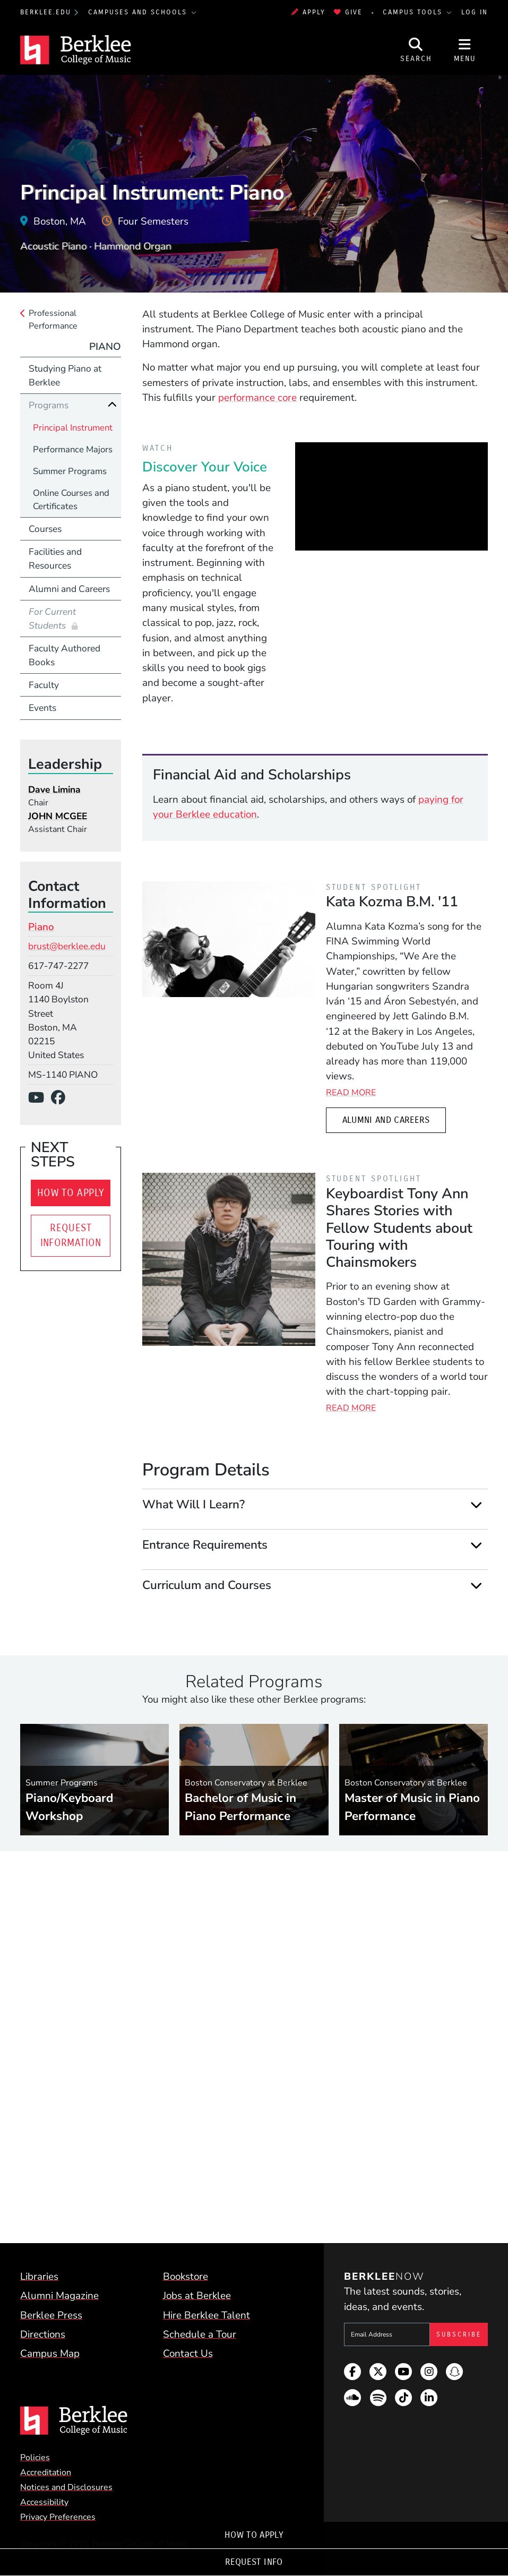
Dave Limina (54, 789)
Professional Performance (53, 319)
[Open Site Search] (416, 50)
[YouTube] (39, 1097)
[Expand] (476, 1505)
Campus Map (50, 2353)
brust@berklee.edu (67, 946)
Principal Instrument (73, 428)
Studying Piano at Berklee (65, 375)
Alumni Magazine (59, 2296)
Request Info (253, 2562)
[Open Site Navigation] (465, 50)
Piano (105, 347)
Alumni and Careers (385, 1120)
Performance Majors (73, 449)
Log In (474, 12)
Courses (45, 528)
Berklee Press (51, 2315)
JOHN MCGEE (57, 816)
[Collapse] (112, 404)
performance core (257, 398)
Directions (42, 2334)
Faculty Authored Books (64, 655)
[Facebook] (61, 1097)
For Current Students (52, 618)
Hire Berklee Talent (206, 2315)
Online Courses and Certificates (71, 499)
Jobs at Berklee (197, 2296)
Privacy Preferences (58, 2517)
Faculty (44, 685)
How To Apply (254, 2534)
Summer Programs (70, 471)
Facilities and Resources (55, 558)
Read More (351, 1092)
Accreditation (45, 2472)
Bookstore (185, 2276)
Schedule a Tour (199, 2334)
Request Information (70, 1235)
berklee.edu (45, 12)
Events (42, 707)
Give (348, 12)
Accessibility (44, 2502)
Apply (308, 12)
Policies (35, 2457)
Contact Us (188, 2353)
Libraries (39, 2276)
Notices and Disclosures (66, 2487)
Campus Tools (414, 12)
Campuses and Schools (139, 12)
